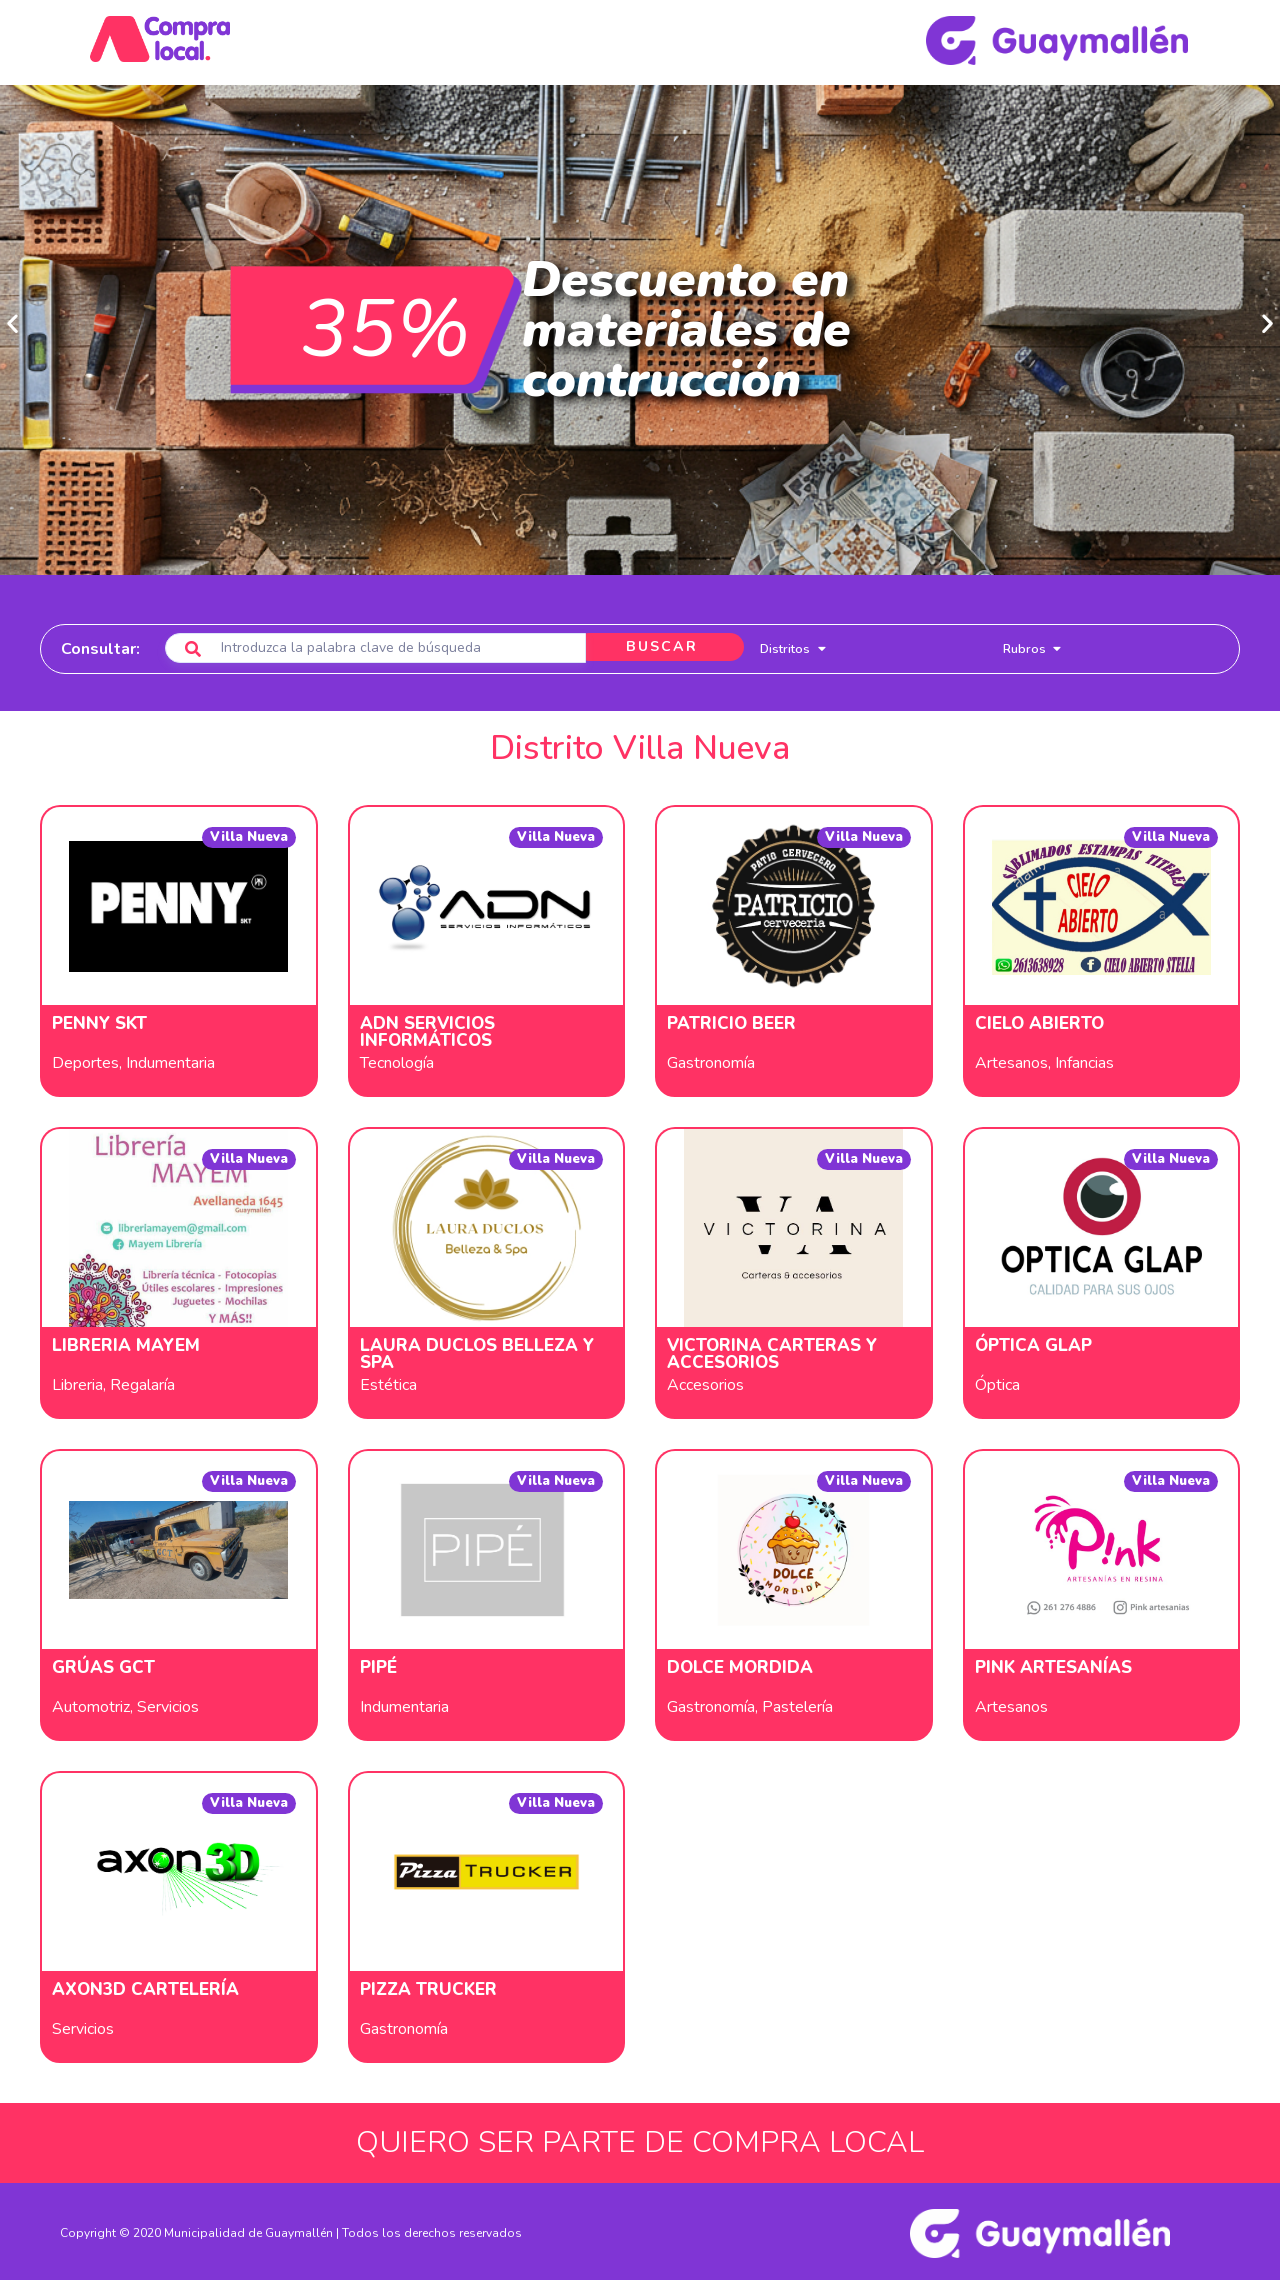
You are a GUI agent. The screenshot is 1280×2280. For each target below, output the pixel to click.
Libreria (77, 1382)
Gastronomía (711, 1060)
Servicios (168, 1704)
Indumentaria (170, 1060)
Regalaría (142, 1382)
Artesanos (1011, 1060)
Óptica (997, 1382)
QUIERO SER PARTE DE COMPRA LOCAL (640, 2139)
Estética (388, 1382)
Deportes (85, 1060)
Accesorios (705, 1382)
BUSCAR (657, 645)
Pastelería (797, 1704)
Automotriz (91, 1704)
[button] (12, 320)
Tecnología (397, 1060)
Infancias (1084, 1060)
